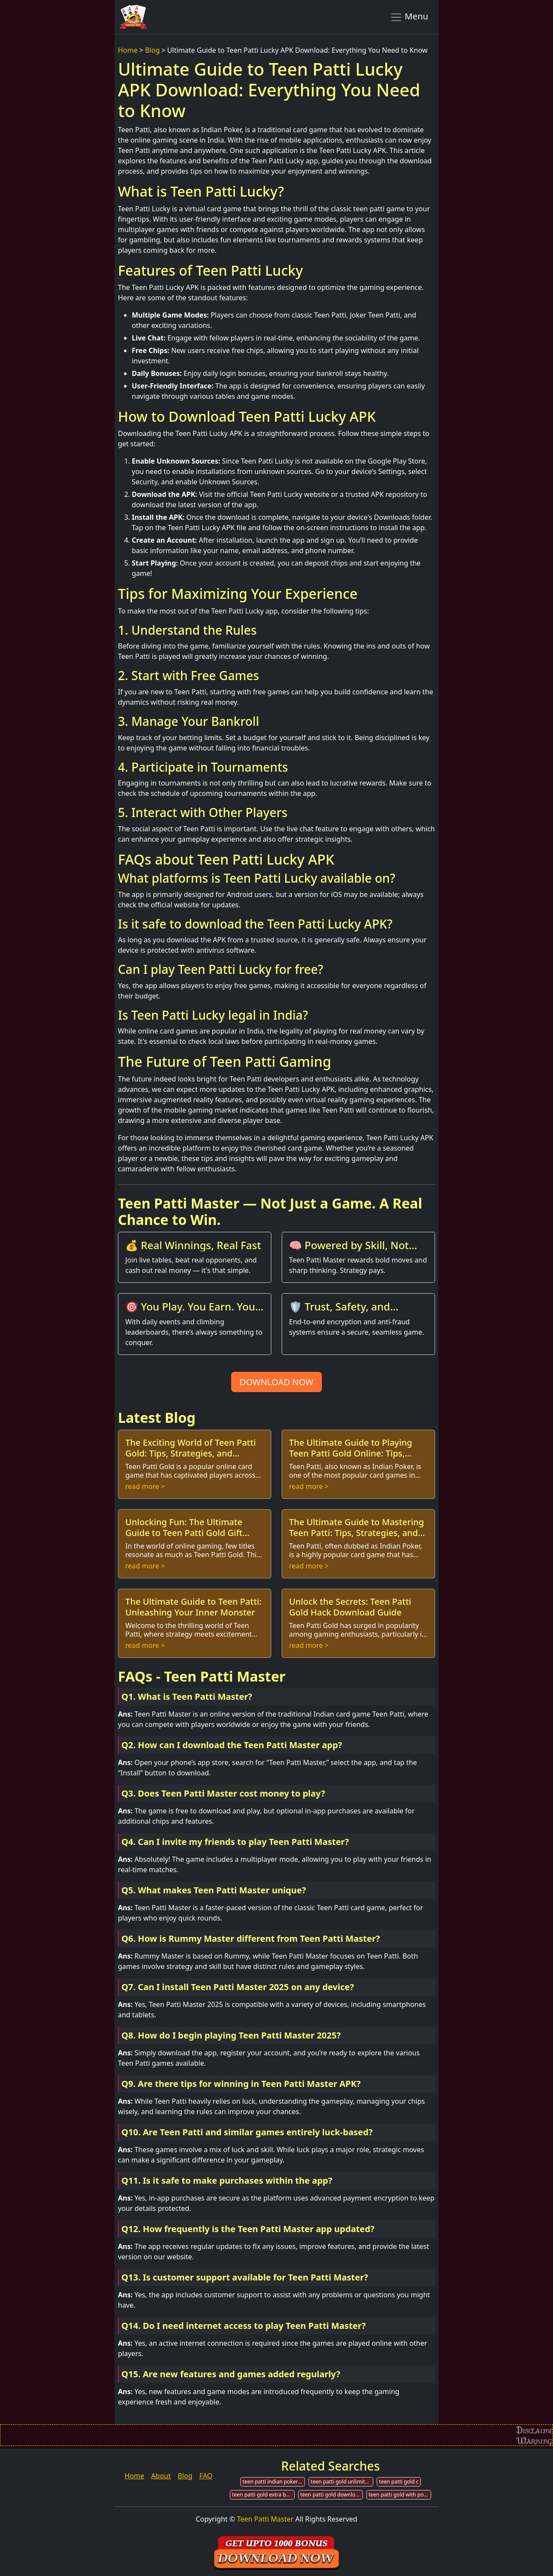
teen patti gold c (398, 2481)
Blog (152, 50)
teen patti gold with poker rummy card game (400, 2494)
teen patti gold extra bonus (263, 2494)
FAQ (205, 2476)
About (161, 2476)
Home (128, 50)
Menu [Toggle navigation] (409, 16)
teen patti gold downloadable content (331, 2494)
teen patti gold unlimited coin (342, 2481)
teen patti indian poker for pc (273, 2481)
